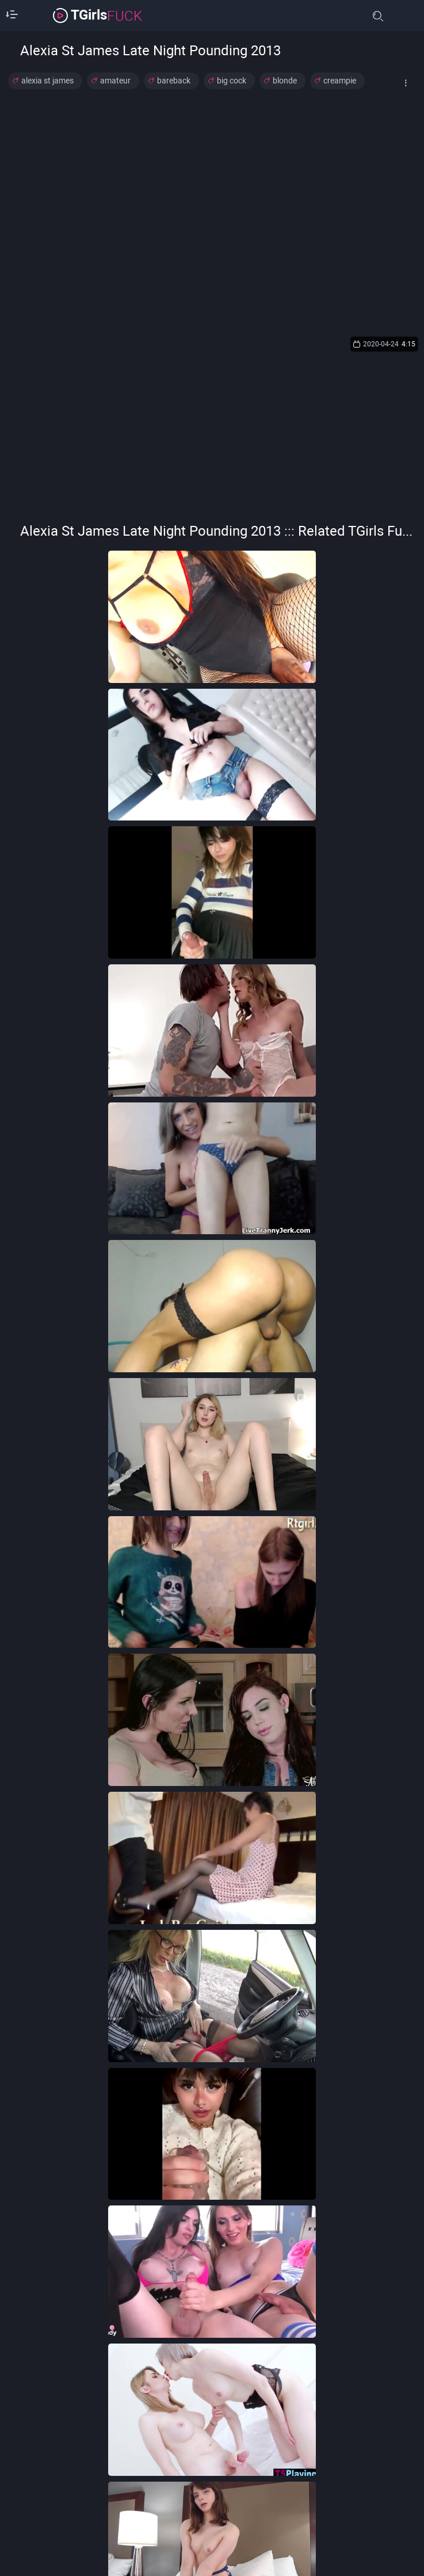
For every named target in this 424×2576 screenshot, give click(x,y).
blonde (285, 80)
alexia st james (47, 80)
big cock (231, 80)
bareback (173, 80)
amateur (115, 80)
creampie (339, 80)
